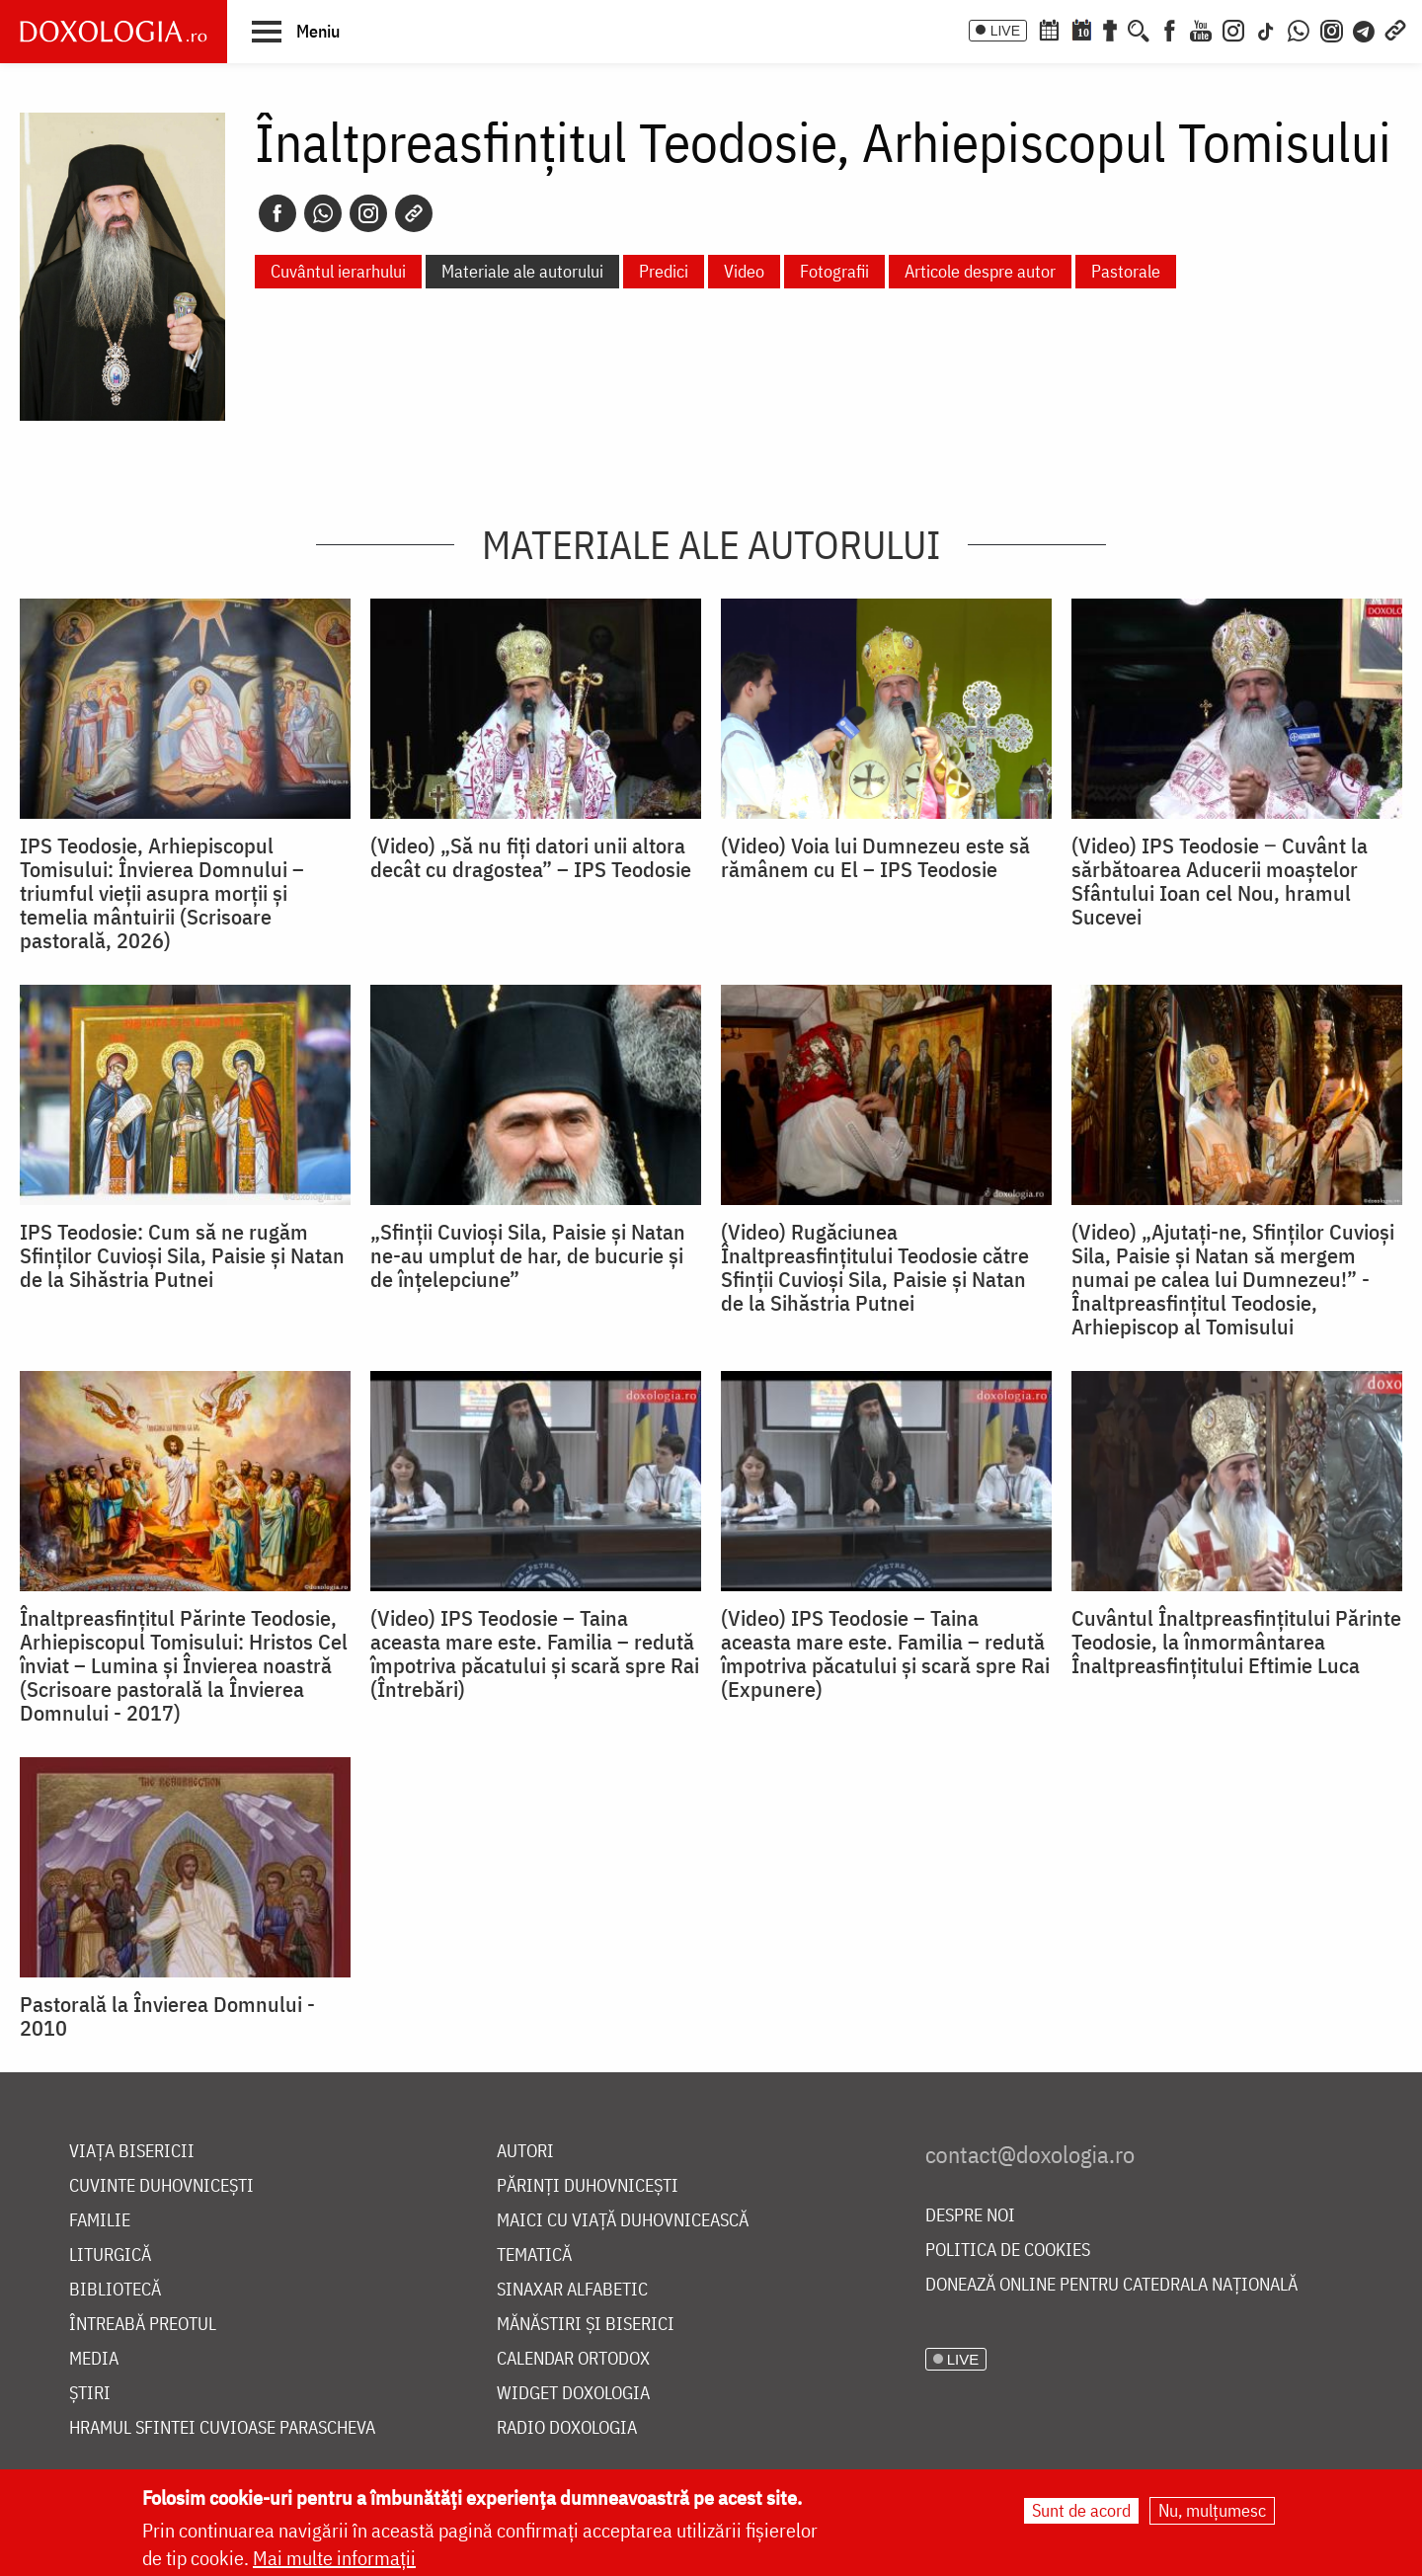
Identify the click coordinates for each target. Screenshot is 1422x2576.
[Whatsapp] (323, 213)
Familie (99, 2221)
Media (93, 2359)
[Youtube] (1201, 29)
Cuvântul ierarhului (338, 271)
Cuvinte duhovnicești (161, 2186)
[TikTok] (1266, 29)
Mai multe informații (334, 2557)
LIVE (1005, 31)
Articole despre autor (980, 271)
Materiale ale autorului (522, 271)
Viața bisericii (132, 2151)
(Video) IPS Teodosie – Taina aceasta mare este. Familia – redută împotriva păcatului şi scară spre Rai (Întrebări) (534, 1653)
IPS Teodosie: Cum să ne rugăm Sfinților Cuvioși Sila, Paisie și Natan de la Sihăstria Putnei (182, 1255)
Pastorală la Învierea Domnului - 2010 (167, 2016)
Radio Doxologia (567, 2428)
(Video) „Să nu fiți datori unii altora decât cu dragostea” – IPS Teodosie (530, 857)
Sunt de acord (1081, 2510)
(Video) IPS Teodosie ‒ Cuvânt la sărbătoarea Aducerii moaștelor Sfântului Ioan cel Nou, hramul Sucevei (1219, 881)
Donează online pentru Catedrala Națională (1111, 2285)
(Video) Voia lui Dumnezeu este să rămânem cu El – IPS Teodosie (875, 857)
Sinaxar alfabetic (572, 2290)
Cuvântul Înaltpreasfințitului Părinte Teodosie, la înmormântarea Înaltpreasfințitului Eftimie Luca (1236, 1641)
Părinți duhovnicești (587, 2186)
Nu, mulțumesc (1212, 2510)
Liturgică (110, 2255)
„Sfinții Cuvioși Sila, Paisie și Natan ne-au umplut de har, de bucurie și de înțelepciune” (527, 1255)
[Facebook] (1169, 29)
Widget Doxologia (573, 2393)
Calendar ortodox (573, 2359)
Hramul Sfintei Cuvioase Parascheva (222, 2428)
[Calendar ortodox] (1049, 29)
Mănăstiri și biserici (585, 2324)
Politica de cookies (1007, 2250)
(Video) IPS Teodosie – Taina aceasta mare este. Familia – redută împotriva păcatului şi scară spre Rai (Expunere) (885, 1653)
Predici (663, 271)
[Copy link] (414, 213)
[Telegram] (1365, 29)
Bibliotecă (115, 2290)
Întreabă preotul (142, 2324)
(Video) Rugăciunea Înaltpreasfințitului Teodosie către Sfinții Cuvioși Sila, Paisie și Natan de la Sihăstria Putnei (875, 1267)
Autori (525, 2151)
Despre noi (970, 2216)
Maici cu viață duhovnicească (623, 2221)
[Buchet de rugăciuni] (1110, 29)
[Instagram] (1233, 29)
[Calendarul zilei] (1081, 29)
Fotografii (834, 271)
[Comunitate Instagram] (1331, 29)
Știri (90, 2393)
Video (744, 271)
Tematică (534, 2255)
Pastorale (1125, 271)
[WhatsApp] (1298, 29)
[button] (296, 30)
